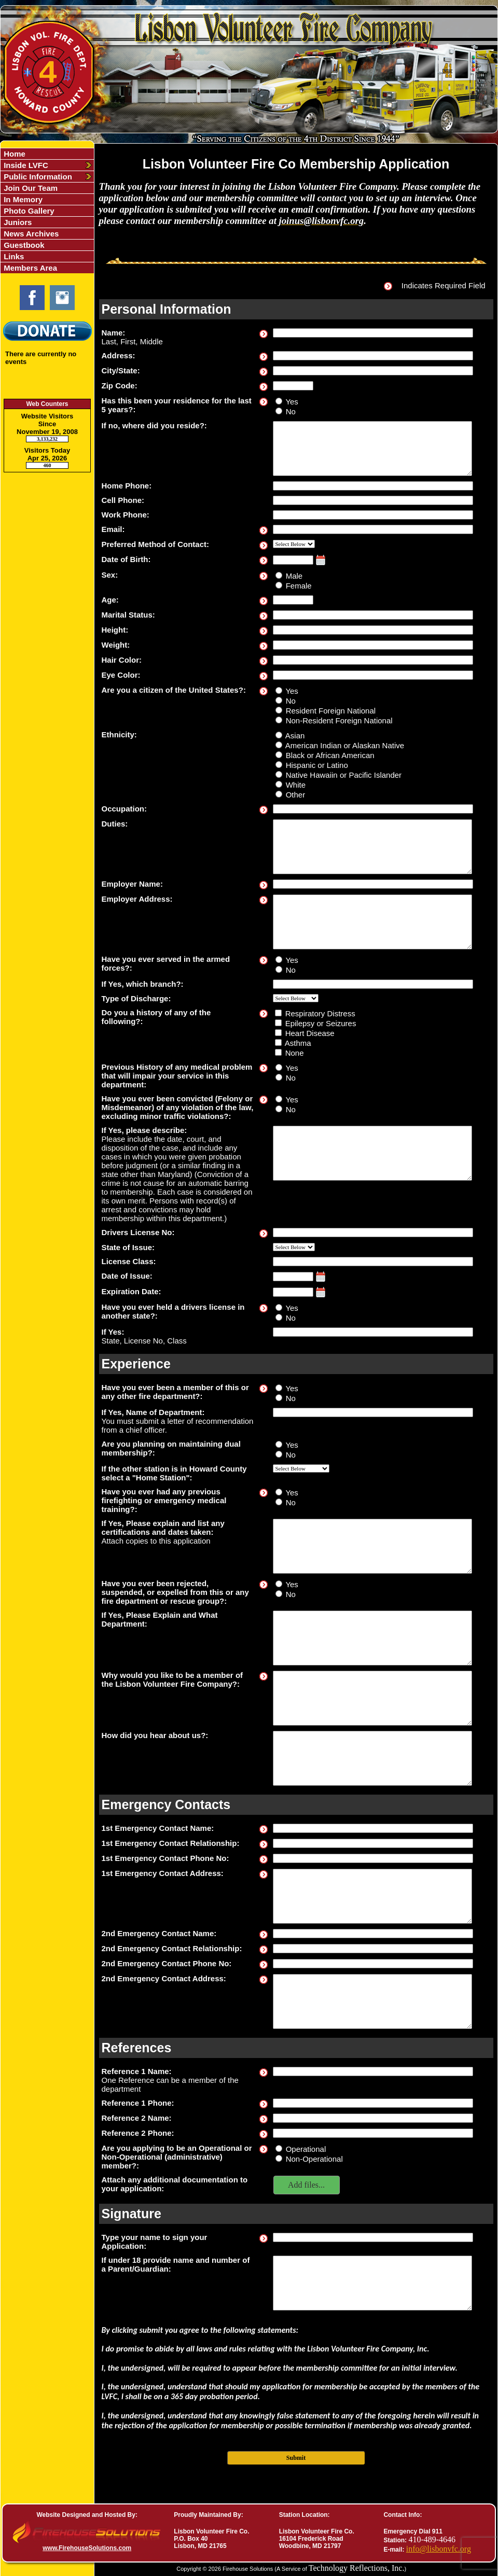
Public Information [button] (37, 176)
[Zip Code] (293, 385)
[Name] (373, 333)
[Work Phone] (373, 515)
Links (13, 256)
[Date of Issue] (293, 1276)
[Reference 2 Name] (373, 2118)
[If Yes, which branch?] (373, 984)
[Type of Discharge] (296, 998)
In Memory (22, 199)
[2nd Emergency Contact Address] (372, 2001)
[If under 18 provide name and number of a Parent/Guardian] (372, 2283)
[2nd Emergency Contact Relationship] (373, 1948)
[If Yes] (373, 1332)
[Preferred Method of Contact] (294, 544)
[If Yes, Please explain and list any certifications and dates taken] (372, 1546)
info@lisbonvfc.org (438, 2548)
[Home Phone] (373, 486)
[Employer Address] (372, 921)
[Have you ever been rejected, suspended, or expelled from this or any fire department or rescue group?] (278, 1583)
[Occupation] (373, 809)
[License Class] (373, 1261)
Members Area (29, 267)
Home (13, 153)
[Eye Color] (373, 675)
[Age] (293, 600)
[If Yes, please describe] (372, 1153)
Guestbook (23, 245)
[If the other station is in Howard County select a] (301, 1468)
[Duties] (372, 846)
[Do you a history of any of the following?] (278, 1013)
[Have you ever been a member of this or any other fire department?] (278, 1387)
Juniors (17, 222)
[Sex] (278, 575)
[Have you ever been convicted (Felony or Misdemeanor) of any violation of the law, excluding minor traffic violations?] (278, 1099)
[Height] (373, 630)
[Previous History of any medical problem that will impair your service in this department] (278, 1067)
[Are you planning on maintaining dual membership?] (278, 1444)
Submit (296, 2457)
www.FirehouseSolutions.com (87, 2548)
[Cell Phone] (373, 500)
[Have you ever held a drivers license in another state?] (278, 1307)
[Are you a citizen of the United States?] (278, 690)
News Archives (30, 233)
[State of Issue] (294, 1247)
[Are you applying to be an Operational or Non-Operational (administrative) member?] (278, 2148)
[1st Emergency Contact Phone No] (373, 1858)
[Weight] (373, 645)
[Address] (373, 355)
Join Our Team (30, 188)
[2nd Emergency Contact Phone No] (373, 1963)
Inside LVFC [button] (25, 165)
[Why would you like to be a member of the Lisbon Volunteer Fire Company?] (372, 1698)
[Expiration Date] (293, 1292)
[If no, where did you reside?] (372, 448)
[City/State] (373, 370)
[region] (47, 210)
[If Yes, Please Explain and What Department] (372, 1638)
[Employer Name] (373, 884)
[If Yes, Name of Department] (373, 1412)
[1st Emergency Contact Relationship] (373, 1843)
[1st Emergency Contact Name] (373, 1828)
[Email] (373, 529)
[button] (306, 2185)
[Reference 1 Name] (373, 2071)
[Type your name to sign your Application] (373, 2237)
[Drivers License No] (373, 1232)
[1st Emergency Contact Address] (372, 1896)
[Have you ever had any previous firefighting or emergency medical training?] (278, 1492)
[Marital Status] (373, 615)
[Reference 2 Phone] (373, 2133)
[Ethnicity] (278, 735)
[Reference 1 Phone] (373, 2103)
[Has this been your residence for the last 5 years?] (278, 401)
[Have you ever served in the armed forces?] (278, 959)
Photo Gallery (28, 210)
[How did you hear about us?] (372, 1758)
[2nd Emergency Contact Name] (373, 1933)
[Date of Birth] (293, 560)
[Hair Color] (373, 660)
